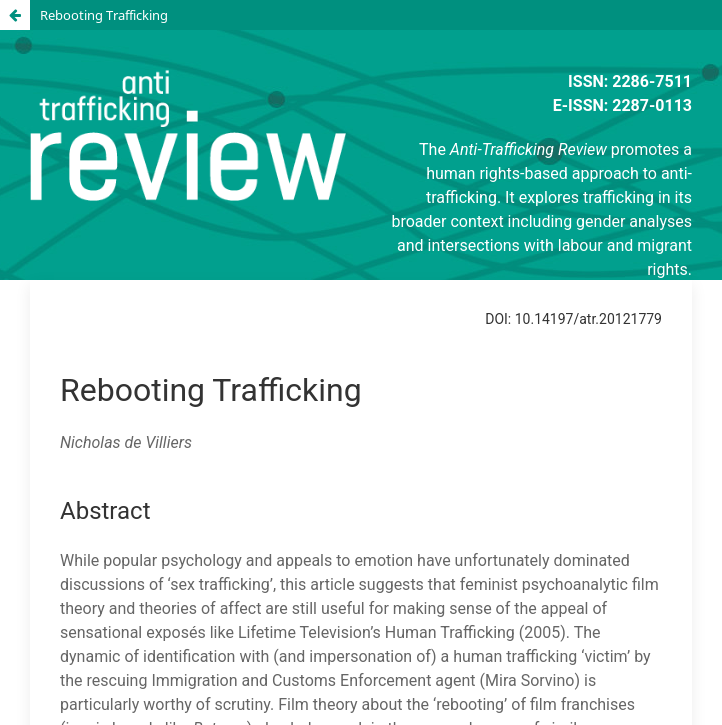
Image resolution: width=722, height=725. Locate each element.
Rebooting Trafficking (104, 15)
